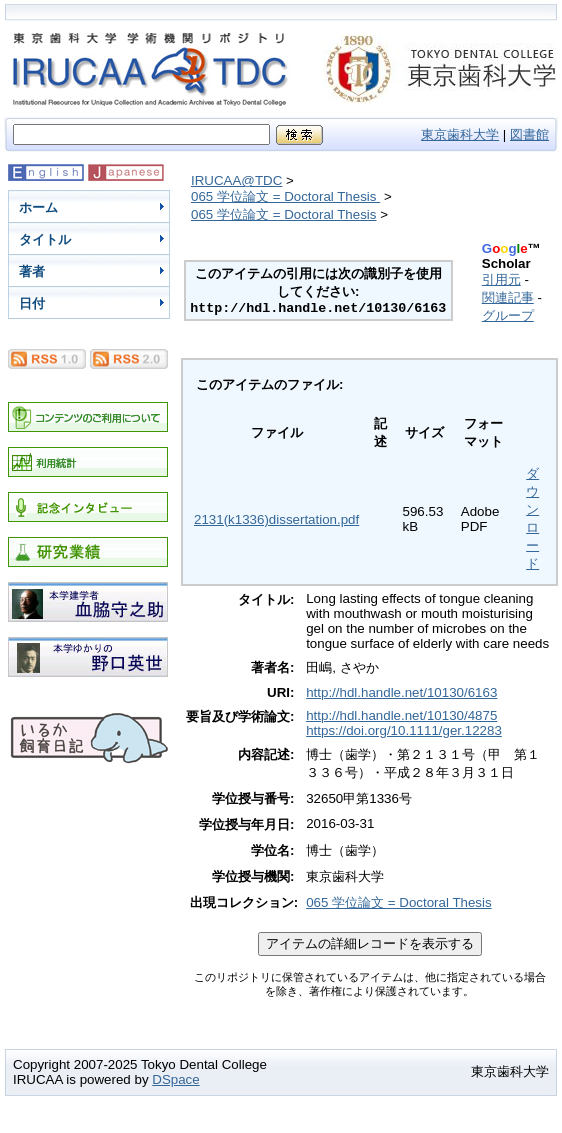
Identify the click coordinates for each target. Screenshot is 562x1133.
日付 (32, 303)
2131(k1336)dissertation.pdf (276, 519)
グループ (508, 315)
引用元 (501, 279)
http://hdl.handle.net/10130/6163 (401, 692)
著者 (32, 271)
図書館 (529, 134)
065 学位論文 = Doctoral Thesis (285, 196)
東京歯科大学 (460, 134)
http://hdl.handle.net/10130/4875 (401, 715)
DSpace (175, 1079)
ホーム (38, 207)
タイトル (45, 239)
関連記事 (508, 297)
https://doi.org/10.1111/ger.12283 (404, 730)
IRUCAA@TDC (236, 180)
